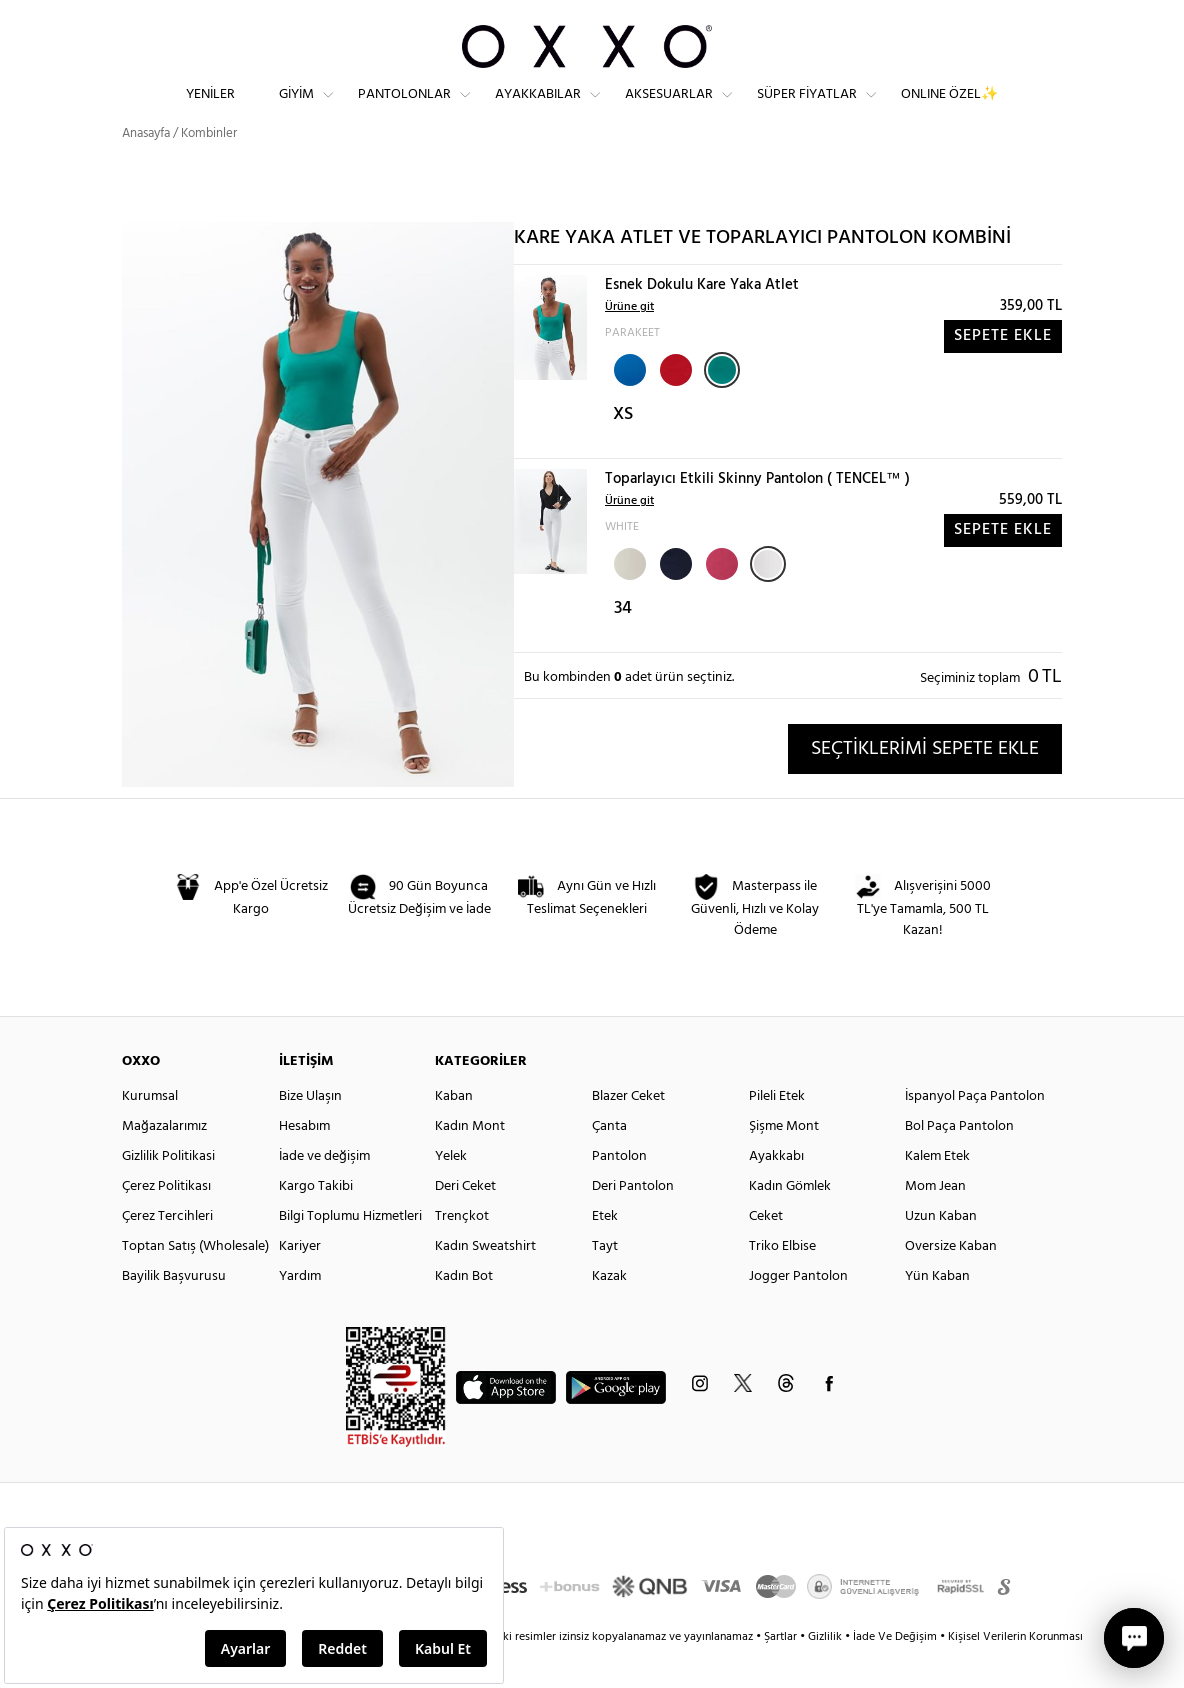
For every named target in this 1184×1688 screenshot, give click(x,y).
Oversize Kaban (951, 1282)
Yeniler (210, 110)
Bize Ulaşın (310, 1132)
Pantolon (619, 1192)
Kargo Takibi (316, 1222)
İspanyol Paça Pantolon (975, 1132)
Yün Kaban (937, 1312)
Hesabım (304, 1162)
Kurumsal (150, 1132)
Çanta (609, 1162)
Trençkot (462, 1252)
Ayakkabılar (538, 110)
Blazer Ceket (628, 1132)
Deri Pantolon (633, 1222)
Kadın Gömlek (790, 1222)
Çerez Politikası (166, 1222)
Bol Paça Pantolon (959, 1162)
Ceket (766, 1252)
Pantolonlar (404, 110)
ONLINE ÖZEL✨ (949, 110)
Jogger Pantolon (798, 1312)
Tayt (605, 1282)
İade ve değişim (324, 1192)
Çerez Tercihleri (167, 1252)
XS (623, 450)
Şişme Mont (784, 1162)
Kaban (454, 1132)
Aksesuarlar (669, 110)
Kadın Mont (470, 1162)
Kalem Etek (937, 1192)
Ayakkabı (776, 1192)
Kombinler (209, 169)
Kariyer (300, 1282)
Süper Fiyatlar (807, 110)
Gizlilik (826, 1673)
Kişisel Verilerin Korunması (1015, 1673)
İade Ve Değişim (895, 1673)
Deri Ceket (465, 1222)
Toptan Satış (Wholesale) (195, 1282)
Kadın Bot (464, 1312)
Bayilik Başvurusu (174, 1312)
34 (623, 644)
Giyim (296, 110)
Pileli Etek (777, 1132)
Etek (605, 1252)
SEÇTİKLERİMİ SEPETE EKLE (925, 784)
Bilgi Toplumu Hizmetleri (350, 1252)
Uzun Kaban (941, 1252)
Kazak (609, 1312)
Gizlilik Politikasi (168, 1192)
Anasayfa (146, 169)
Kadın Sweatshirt (485, 1282)
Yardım (300, 1312)
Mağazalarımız (164, 1162)
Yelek (451, 1192)
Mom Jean (935, 1222)
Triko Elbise (782, 1282)
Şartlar (782, 1673)
